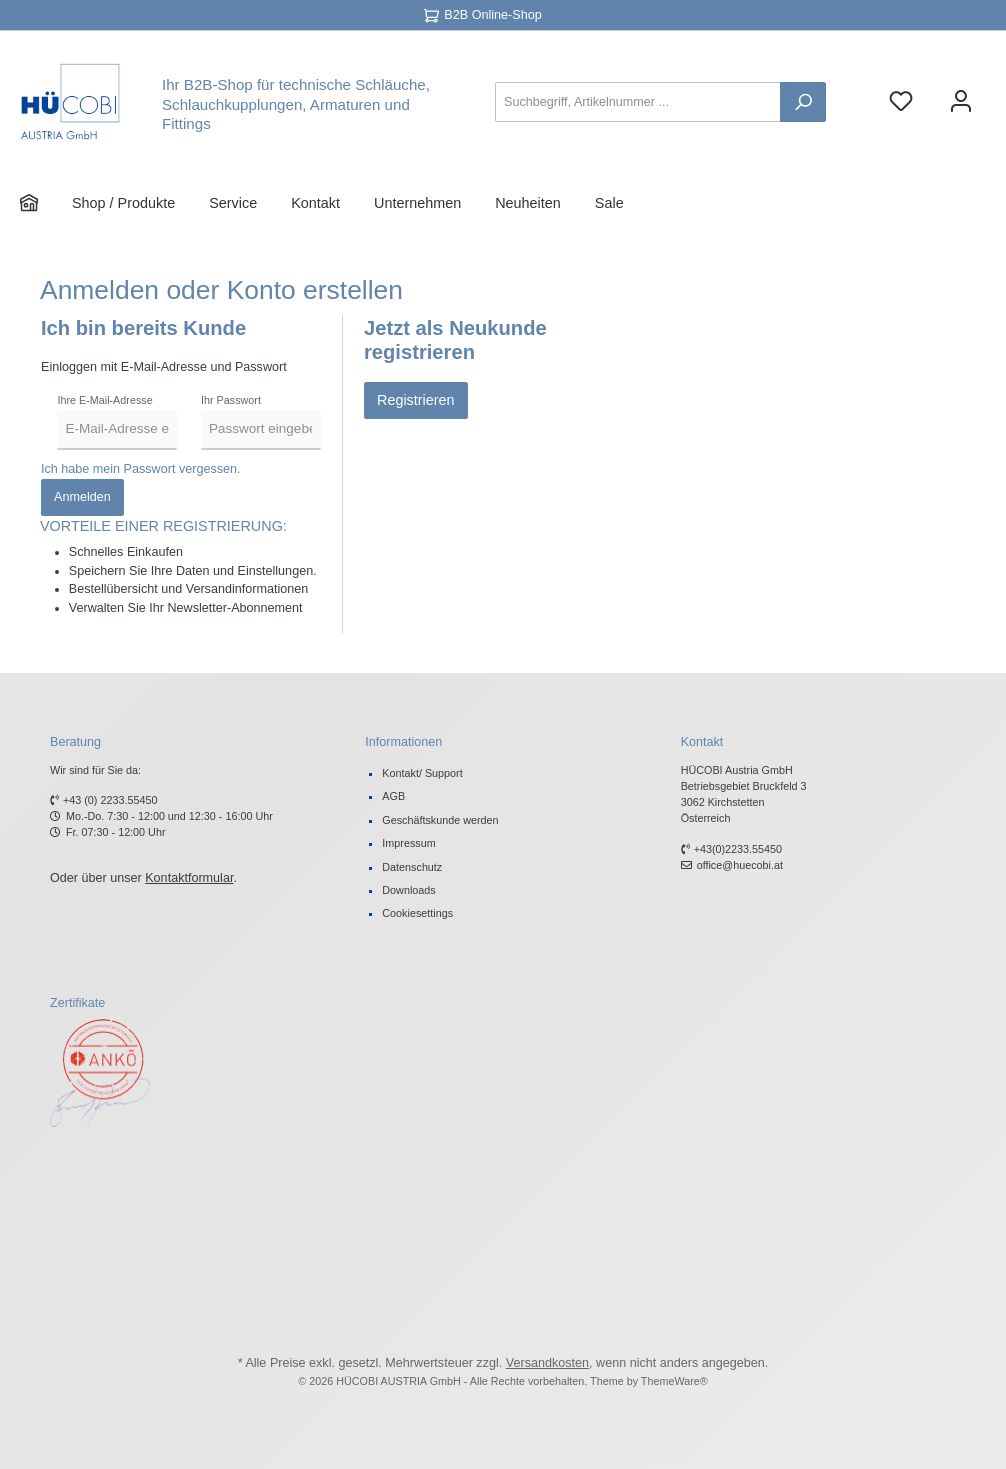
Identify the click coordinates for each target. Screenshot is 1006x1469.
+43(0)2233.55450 (738, 849)
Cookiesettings (417, 913)
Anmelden (82, 497)
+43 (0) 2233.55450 (110, 800)
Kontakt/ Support (422, 773)
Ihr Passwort (231, 400)
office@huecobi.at (740, 865)
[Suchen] (803, 102)
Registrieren (416, 400)
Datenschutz (412, 867)
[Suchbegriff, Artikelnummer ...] (638, 102)
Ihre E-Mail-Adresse (104, 400)
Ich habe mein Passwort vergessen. (141, 469)
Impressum (408, 843)
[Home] (46, 203)
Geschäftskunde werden (440, 820)
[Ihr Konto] (961, 102)
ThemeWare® (674, 1381)
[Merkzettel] (901, 102)
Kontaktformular (189, 878)
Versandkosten (547, 1363)
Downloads (408, 890)
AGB (393, 796)
